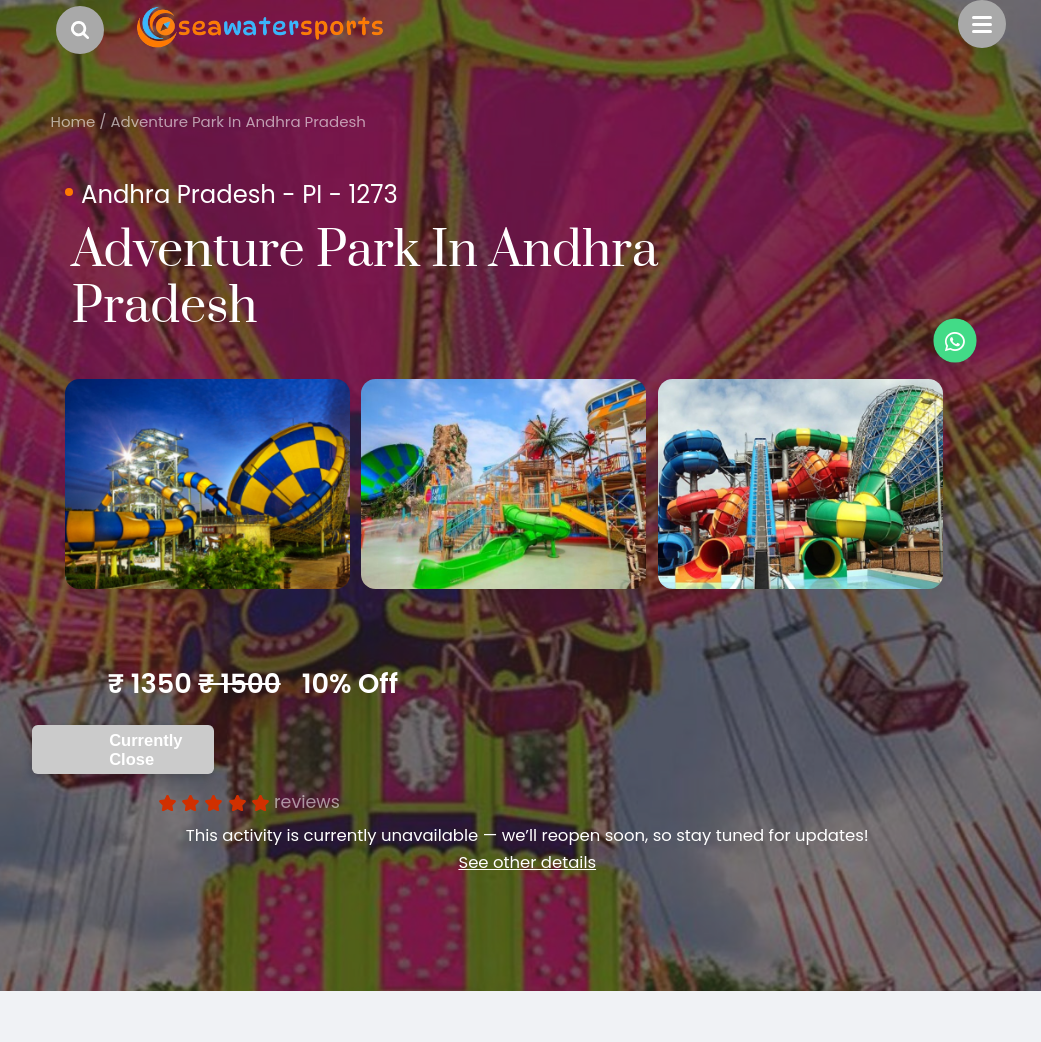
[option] (265, 511)
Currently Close (145, 802)
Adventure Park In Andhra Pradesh (237, 121)
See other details (527, 915)
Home (73, 121)
